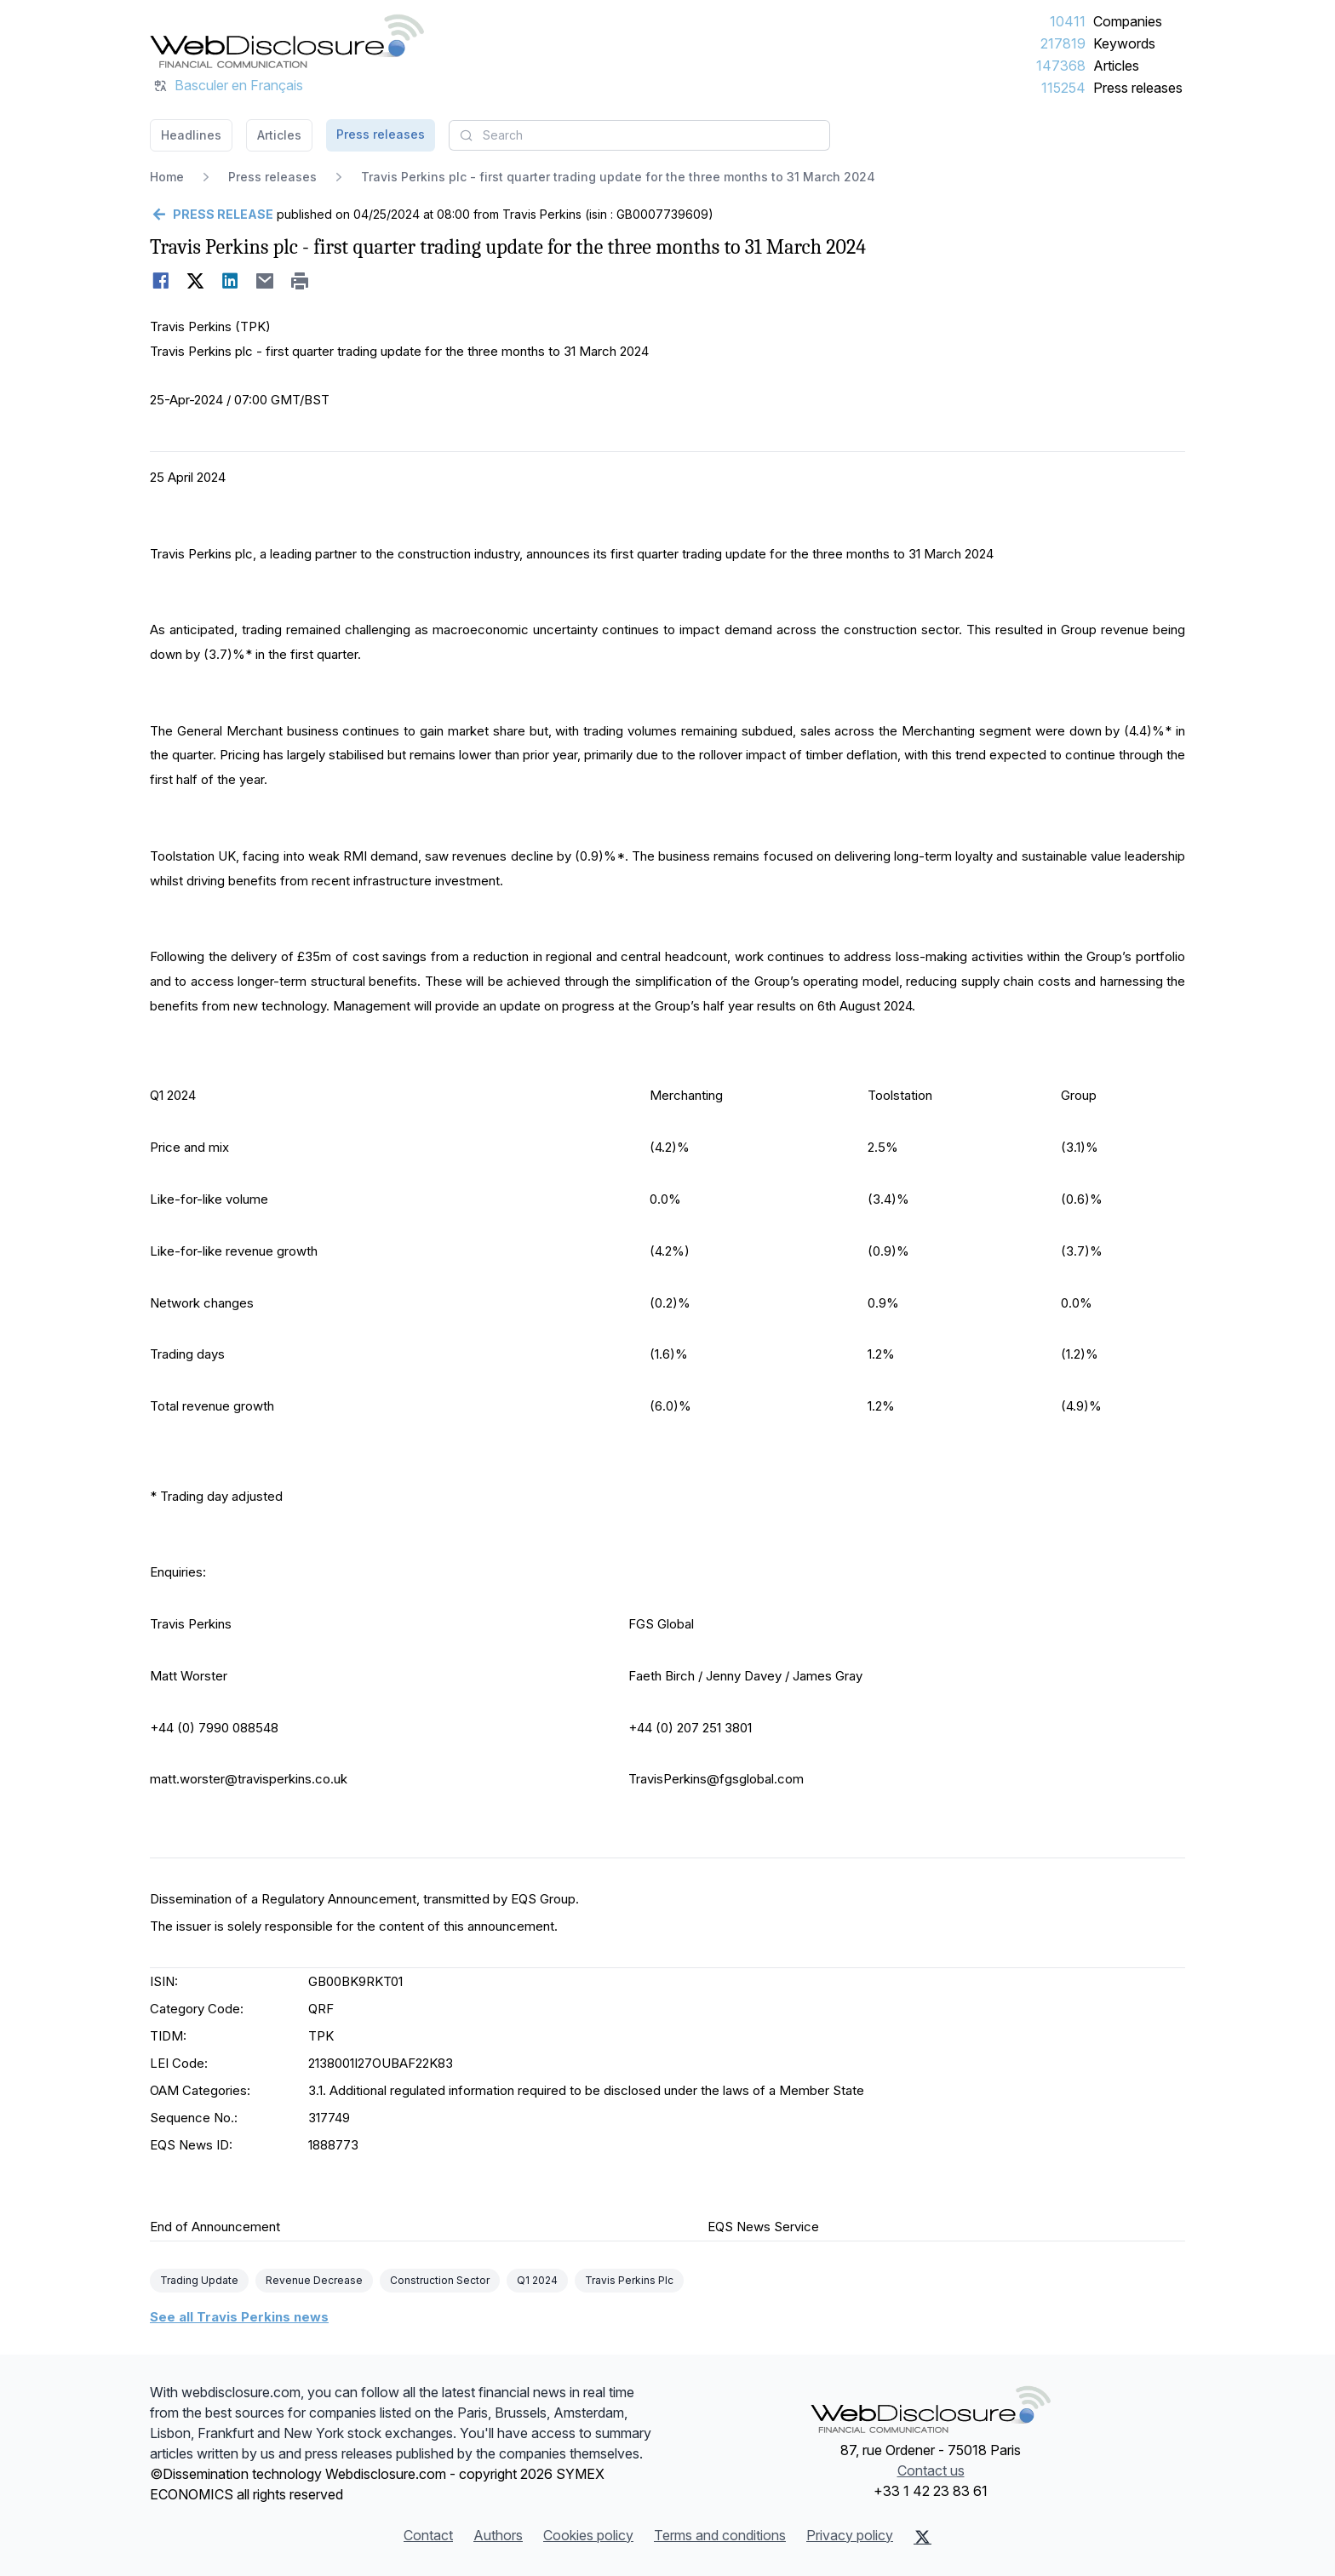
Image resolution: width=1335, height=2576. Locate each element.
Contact (428, 2535)
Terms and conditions (720, 2535)
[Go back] (211, 214)
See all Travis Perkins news (239, 2317)
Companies (1127, 21)
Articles (1116, 65)
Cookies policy (588, 2535)
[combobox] (639, 135)
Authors (498, 2535)
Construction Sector (440, 2280)
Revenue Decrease (314, 2280)
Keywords (1124, 43)
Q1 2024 (537, 2280)
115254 (1063, 87)
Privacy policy (849, 2535)
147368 (1061, 65)
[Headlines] (287, 41)
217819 (1063, 43)
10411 (1068, 21)
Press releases (1138, 87)
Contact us (931, 2470)
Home (167, 176)
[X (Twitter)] (922, 2537)
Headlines (191, 135)
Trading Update (199, 2280)
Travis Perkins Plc (629, 2280)
